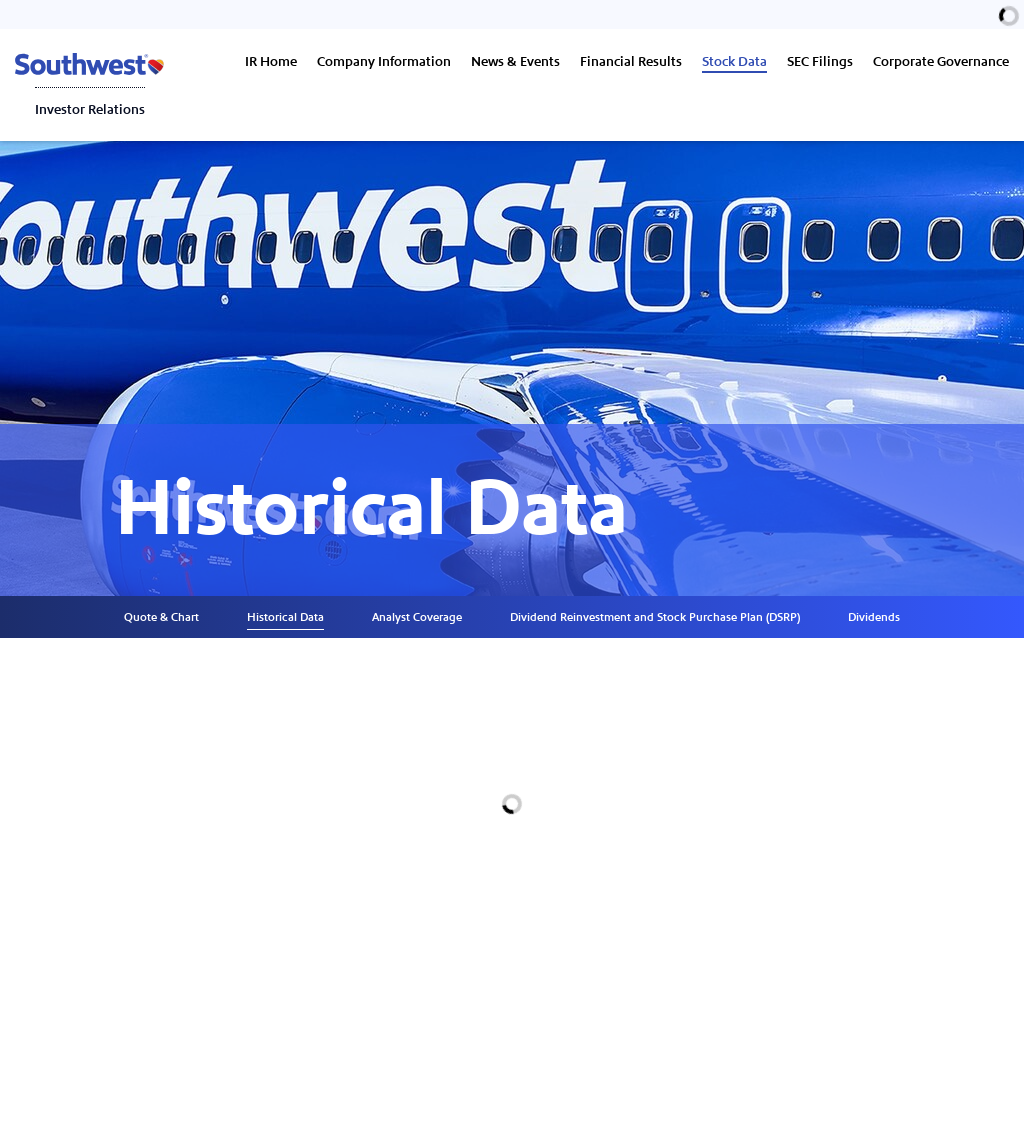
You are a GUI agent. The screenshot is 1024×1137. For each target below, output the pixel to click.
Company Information (384, 62)
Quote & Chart (161, 617)
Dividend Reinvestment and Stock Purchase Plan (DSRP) (655, 617)
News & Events (515, 62)
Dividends (874, 617)
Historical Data (285, 617)
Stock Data (734, 62)
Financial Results (631, 62)
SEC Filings (820, 62)
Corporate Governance (941, 62)
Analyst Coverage (417, 617)
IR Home (271, 62)
